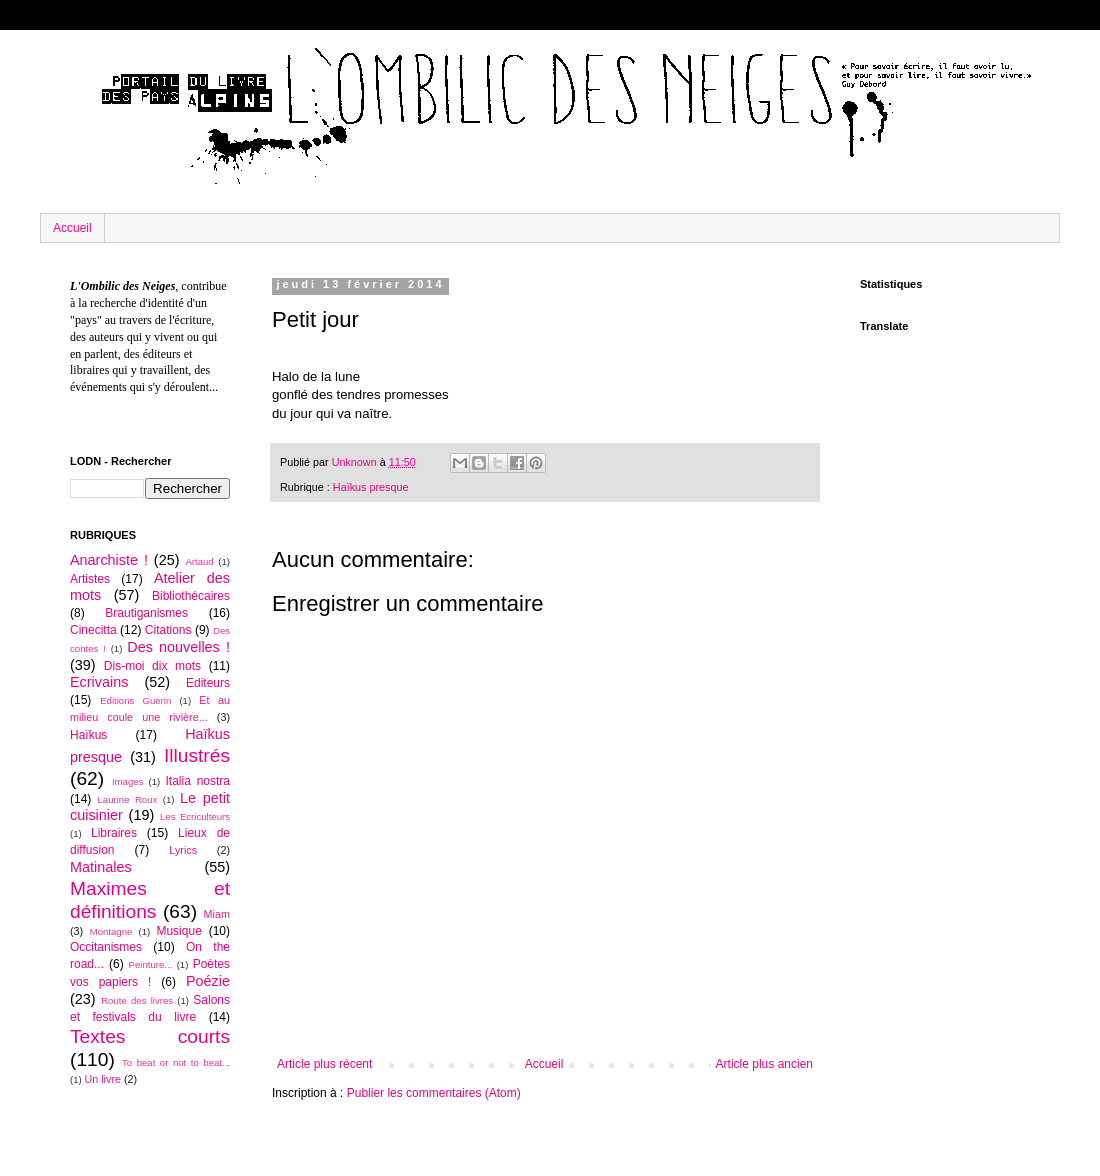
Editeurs (208, 683)
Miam (217, 914)
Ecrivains (99, 682)
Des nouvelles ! (178, 647)
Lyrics (183, 850)
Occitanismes (106, 947)
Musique (178, 931)
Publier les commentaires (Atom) (434, 1093)
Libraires (114, 833)
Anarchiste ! (109, 560)
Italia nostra (197, 781)
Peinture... (151, 964)
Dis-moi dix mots (152, 666)
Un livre (102, 1079)
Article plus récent (324, 1064)
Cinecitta (93, 630)
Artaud (199, 561)
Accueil (72, 228)
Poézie (208, 981)
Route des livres (137, 1000)
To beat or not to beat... (176, 1062)
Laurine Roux (127, 799)
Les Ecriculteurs (195, 816)
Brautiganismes (146, 613)
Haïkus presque (371, 487)
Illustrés (197, 755)
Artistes (90, 579)
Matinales (101, 867)
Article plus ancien (764, 1064)
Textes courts (150, 1036)
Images (127, 781)
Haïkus (88, 735)
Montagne (111, 931)
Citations (168, 630)
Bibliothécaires (191, 596)
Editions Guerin (135, 700)
